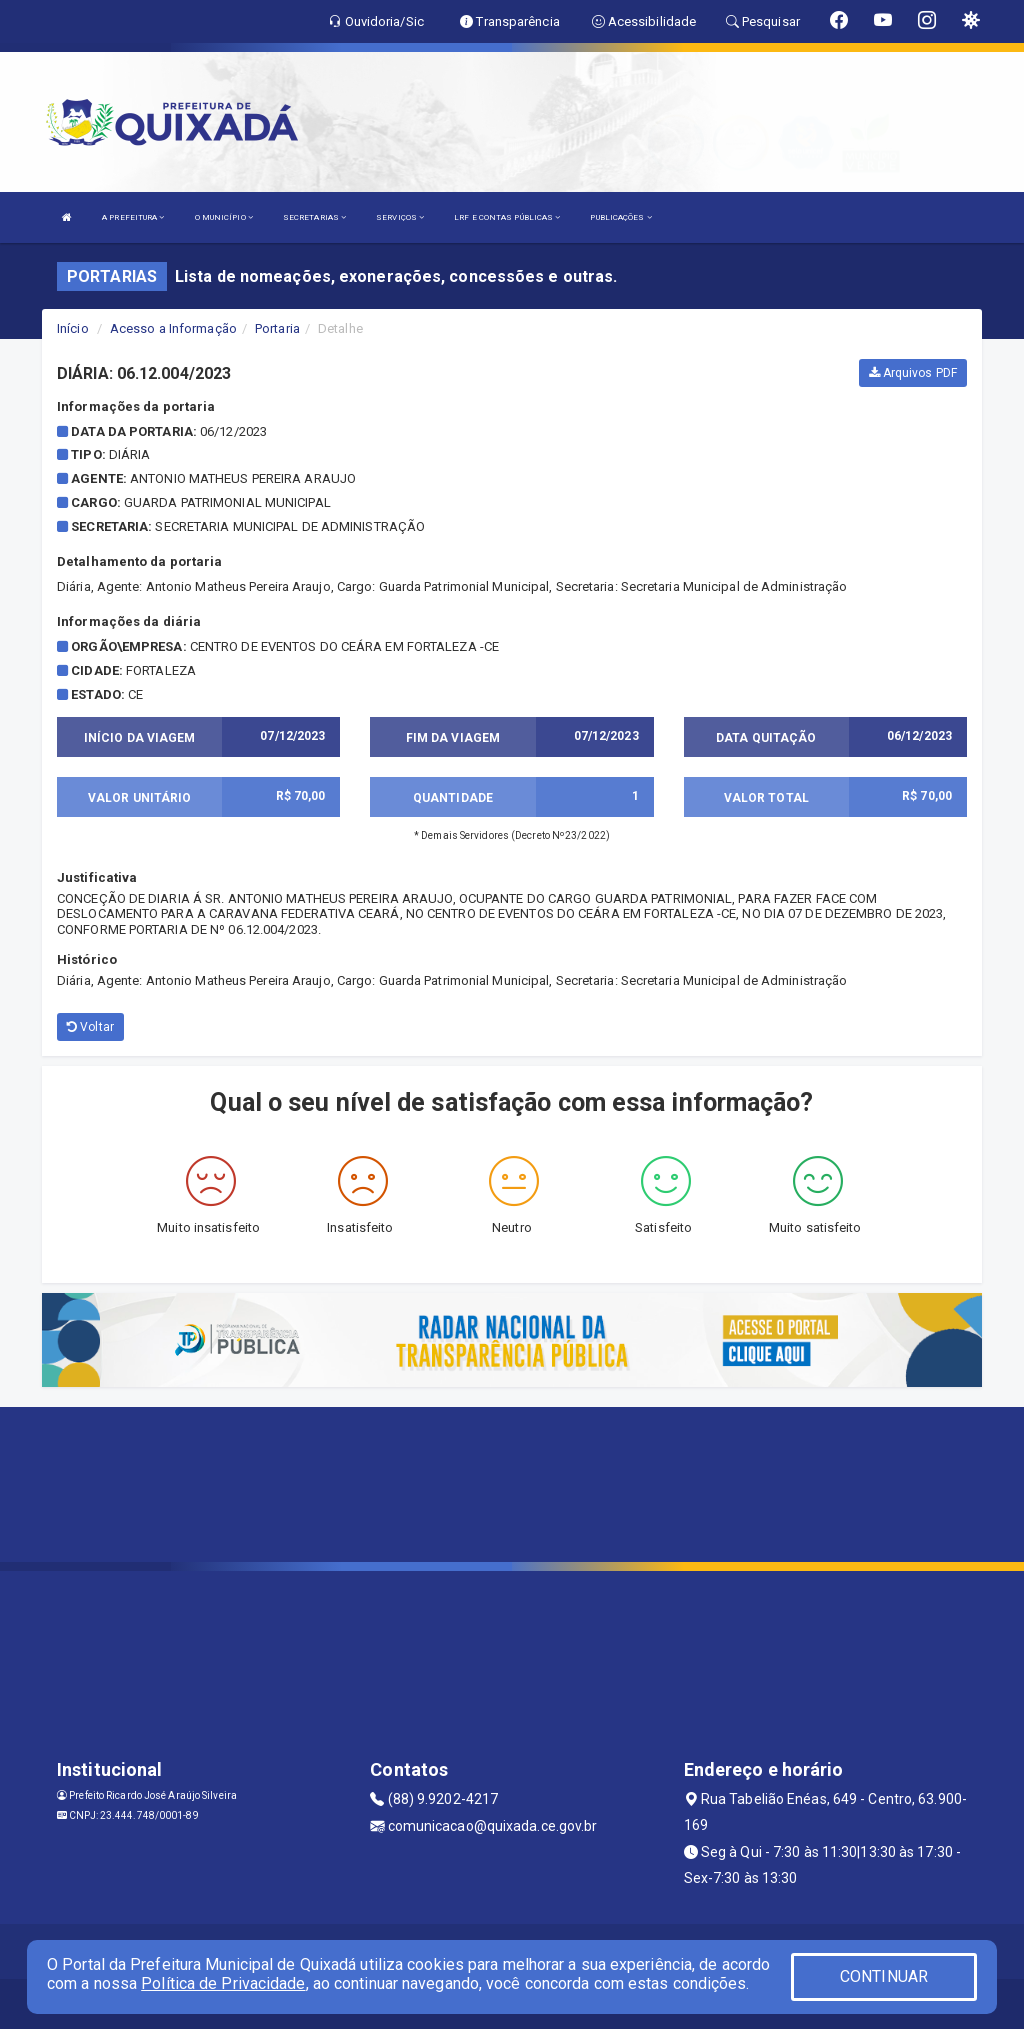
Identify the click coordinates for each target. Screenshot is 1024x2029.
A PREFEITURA (133, 217)
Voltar (90, 1027)
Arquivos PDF (913, 373)
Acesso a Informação (173, 328)
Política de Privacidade (223, 1983)
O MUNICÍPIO (224, 217)
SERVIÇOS (400, 217)
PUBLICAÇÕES (620, 217)
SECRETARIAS (314, 217)
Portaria (277, 328)
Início (73, 328)
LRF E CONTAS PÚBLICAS (507, 217)
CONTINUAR (884, 1976)
